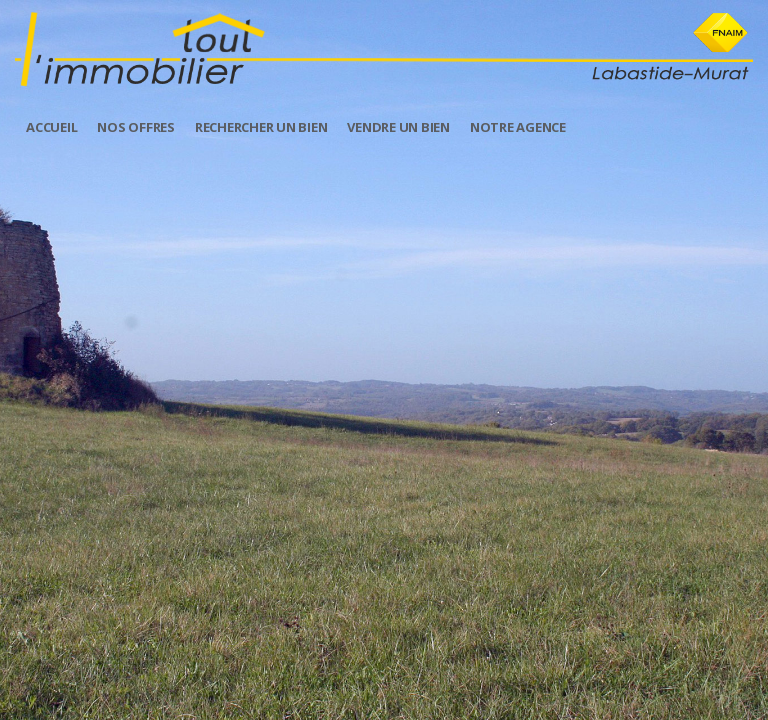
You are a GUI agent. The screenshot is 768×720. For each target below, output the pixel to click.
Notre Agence (518, 127)
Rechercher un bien (261, 127)
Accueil (51, 127)
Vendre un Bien (398, 127)
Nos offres (136, 127)
